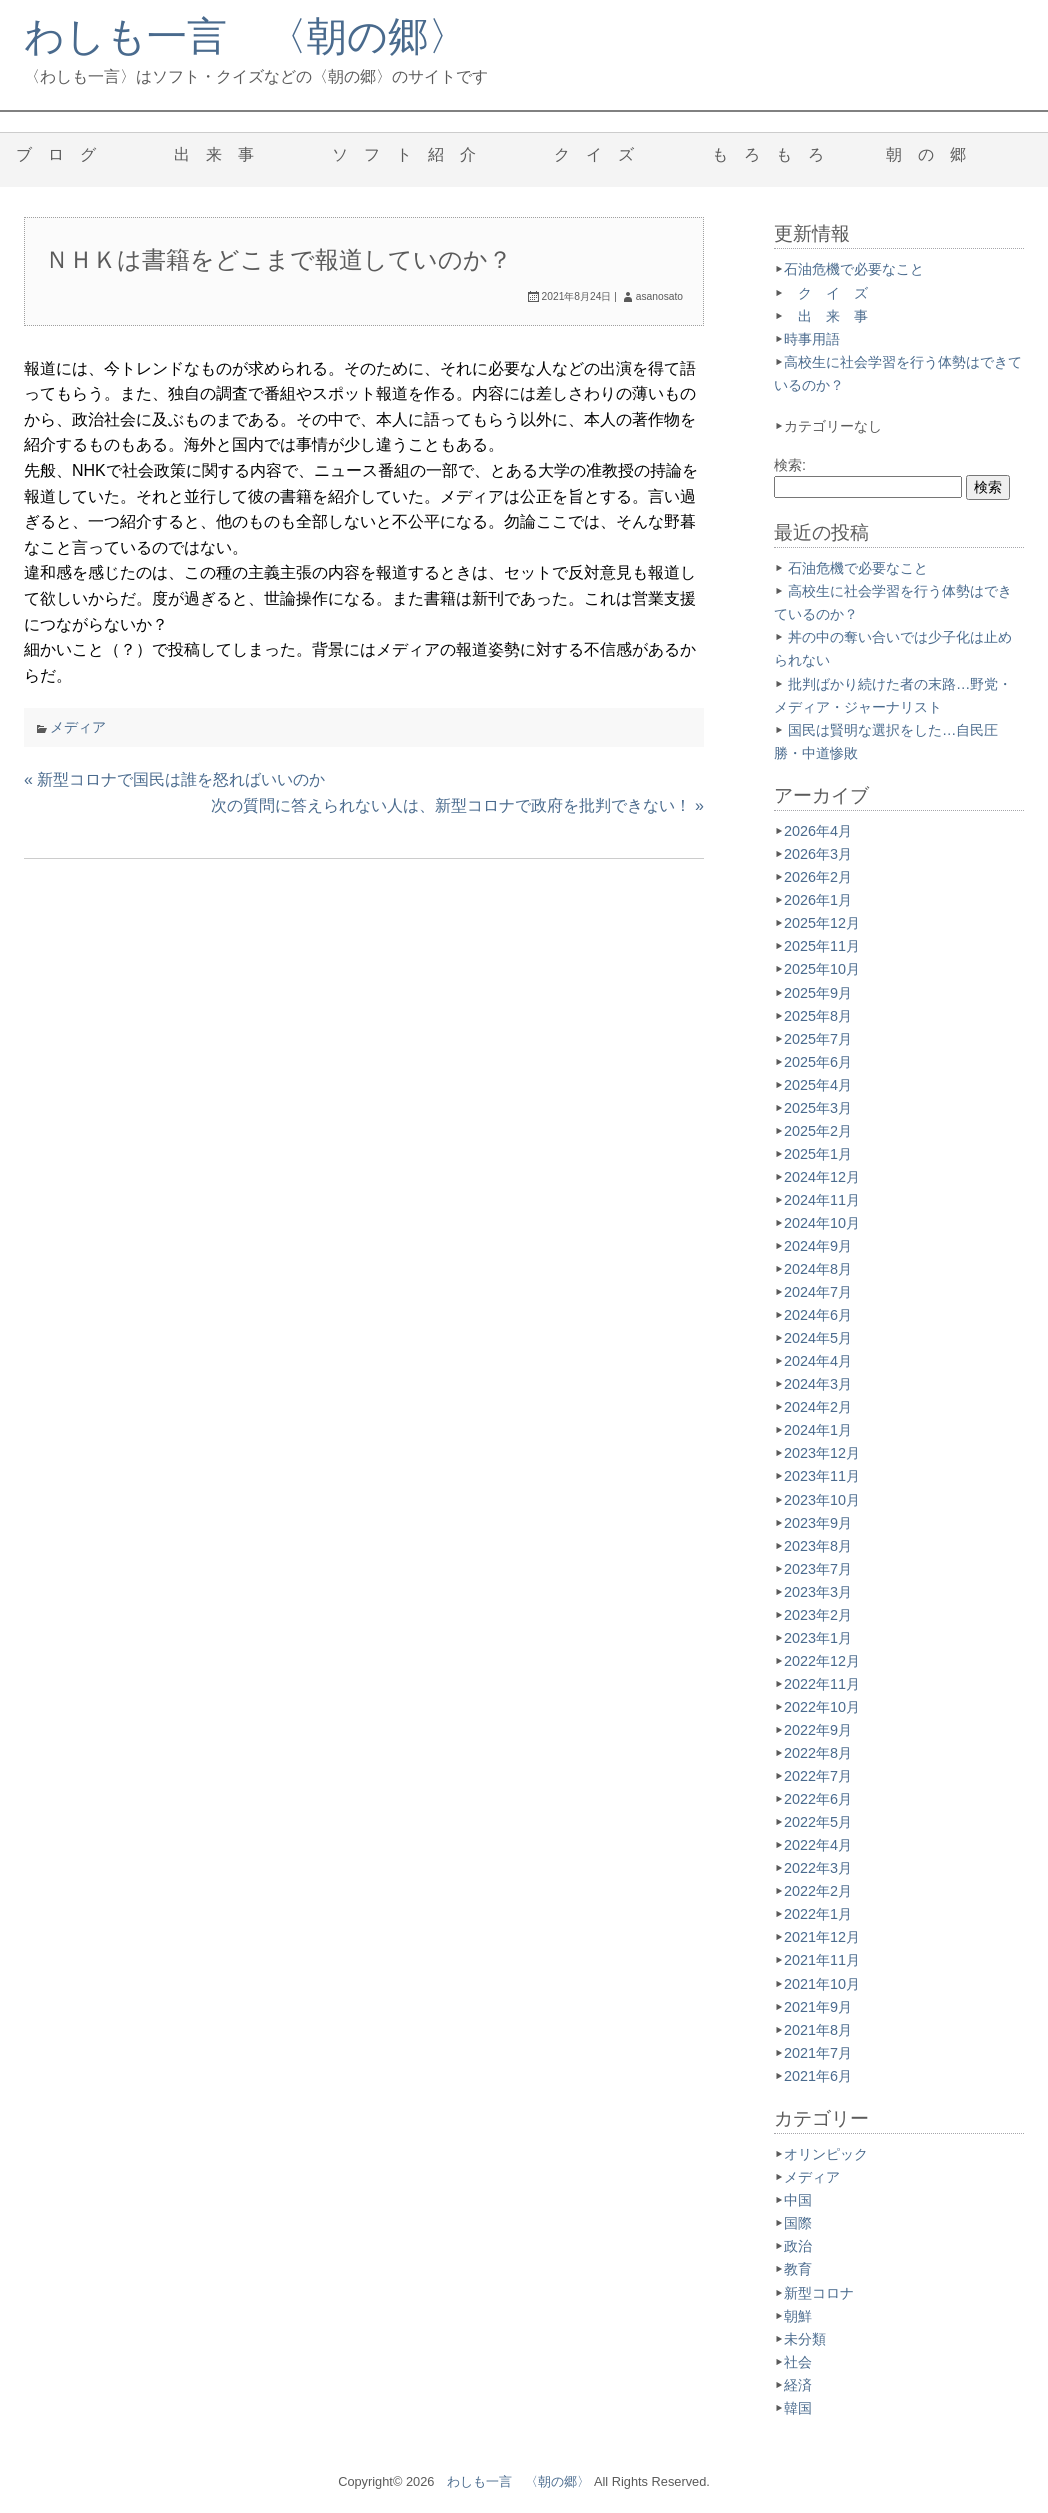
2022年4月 (818, 1845)
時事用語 (812, 339)
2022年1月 (818, 1914)
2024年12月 (822, 1177)
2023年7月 (818, 1569)
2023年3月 (818, 1592)
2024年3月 (818, 1384)
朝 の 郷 (934, 154)
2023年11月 (822, 1476)
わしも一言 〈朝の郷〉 (246, 36)
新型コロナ (819, 2293)
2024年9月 (818, 1246)
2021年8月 (818, 2030)
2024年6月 (818, 1315)
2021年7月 (818, 2053)
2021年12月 (822, 1937)
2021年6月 (818, 2076)
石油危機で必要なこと (854, 269)
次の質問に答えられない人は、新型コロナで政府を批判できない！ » (457, 805)
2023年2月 (818, 1615)
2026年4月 (818, 831)
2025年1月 (818, 1154)
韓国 (798, 2408)
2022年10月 (822, 1707)
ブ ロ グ (64, 154)
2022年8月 (818, 1753)
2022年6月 (818, 1799)
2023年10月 (822, 1500)
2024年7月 (818, 1292)
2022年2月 (818, 1891)
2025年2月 (818, 1131)
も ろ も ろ (768, 154)
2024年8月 (818, 1269)
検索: (790, 465)
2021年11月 (822, 1960)
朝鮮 (798, 2316)
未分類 (805, 2339)
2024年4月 (818, 1361)
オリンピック (826, 2154)
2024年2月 (818, 1407)
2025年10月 (822, 969)
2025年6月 (818, 1062)
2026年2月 (818, 877)
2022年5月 (818, 1822)
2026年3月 (818, 854)
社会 (798, 2362)
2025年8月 (818, 1016)
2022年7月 (818, 1776)
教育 (798, 2269)
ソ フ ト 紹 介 (412, 154)
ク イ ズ (602, 154)
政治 (798, 2246)
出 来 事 (222, 154)
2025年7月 (818, 1039)
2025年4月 (818, 1085)
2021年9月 (818, 2007)
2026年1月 (818, 900)
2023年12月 (822, 1453)
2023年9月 (818, 1523)
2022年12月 (822, 1661)
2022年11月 (822, 1684)
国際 (798, 2223)
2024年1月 (818, 1430)
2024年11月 (822, 1200)
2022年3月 (818, 1868)
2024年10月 (822, 1223)
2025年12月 (822, 923)
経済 (798, 2385)
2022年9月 (818, 1730)
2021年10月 (822, 1984)
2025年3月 (818, 1108)
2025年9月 (818, 993)
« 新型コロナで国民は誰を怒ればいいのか (174, 779)
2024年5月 (818, 1338)
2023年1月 (818, 1638)
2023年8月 (818, 1546)
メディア (78, 727)
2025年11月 (822, 946)
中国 (798, 2200)
